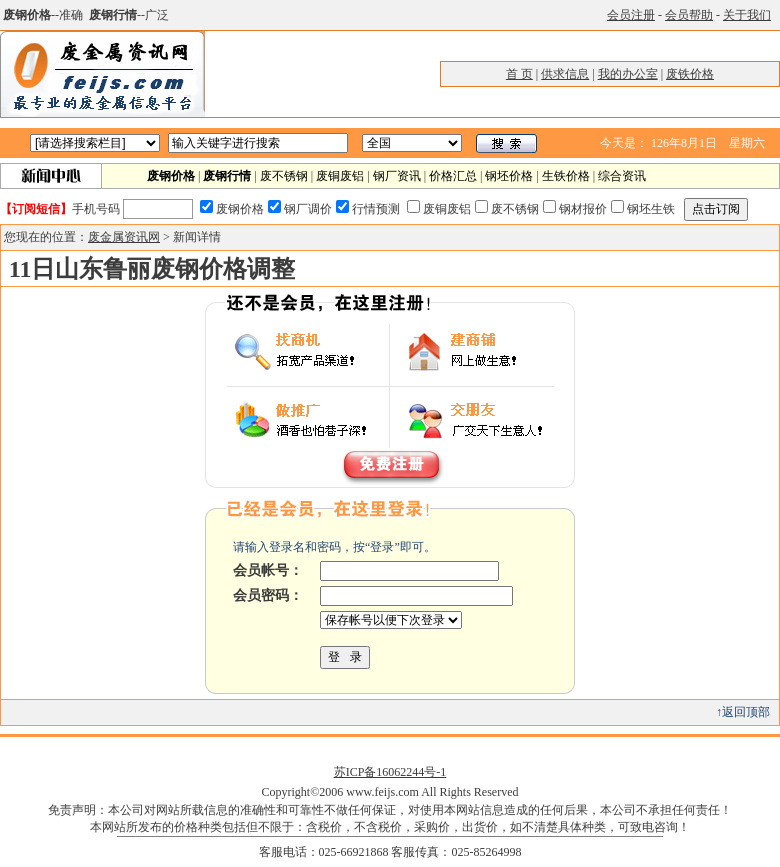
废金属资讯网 (124, 237)
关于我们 (747, 15)
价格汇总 (453, 176)
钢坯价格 (509, 176)
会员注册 (631, 15)
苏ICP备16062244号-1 (390, 772)
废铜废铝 (340, 176)
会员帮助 (689, 15)
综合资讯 (622, 176)
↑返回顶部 (743, 712)
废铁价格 (690, 74)
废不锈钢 (284, 176)
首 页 (519, 74)
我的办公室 (628, 74)
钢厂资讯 (397, 176)
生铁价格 (566, 176)
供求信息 (565, 74)
